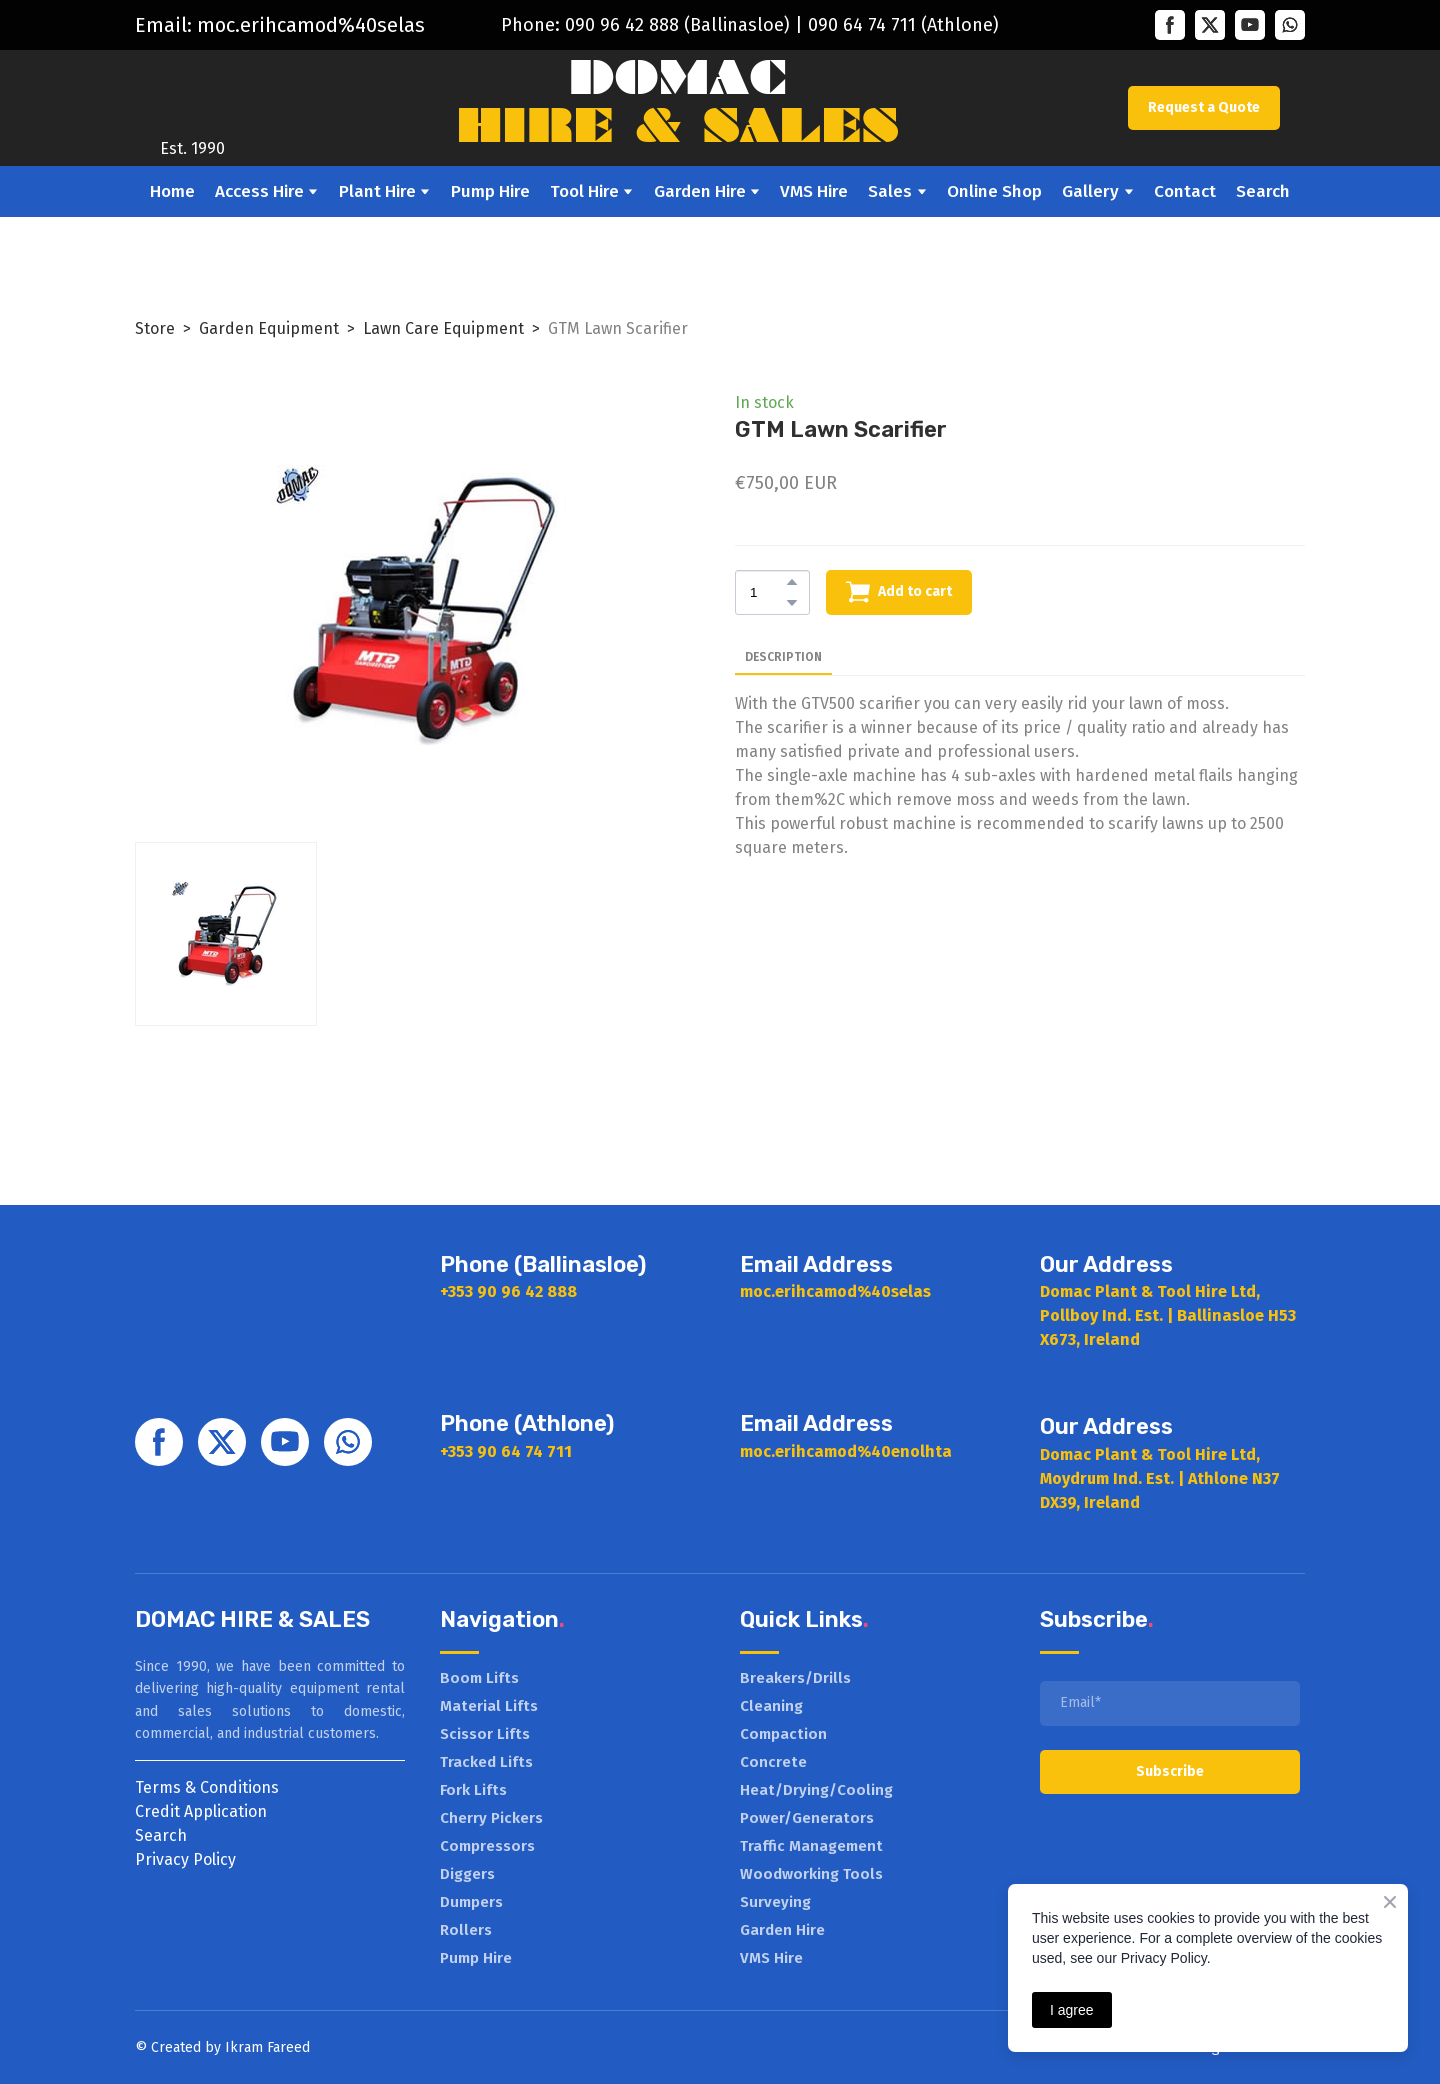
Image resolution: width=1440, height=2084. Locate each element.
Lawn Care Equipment (443, 328)
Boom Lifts (479, 1678)
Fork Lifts (473, 1790)
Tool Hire (584, 191)
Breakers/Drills (795, 1678)
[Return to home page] (193, 93)
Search (1263, 191)
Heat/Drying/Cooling (816, 1790)
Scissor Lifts (485, 1734)
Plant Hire (377, 191)
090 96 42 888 (622, 25)
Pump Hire (490, 191)
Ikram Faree (263, 2047)
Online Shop (994, 191)
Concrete (773, 1762)
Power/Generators (807, 1818)
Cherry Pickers (491, 1818)
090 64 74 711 (862, 25)
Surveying (775, 1902)
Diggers (467, 1874)
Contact (1185, 191)
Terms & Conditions (207, 1787)
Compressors (487, 1846)
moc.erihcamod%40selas (311, 25)
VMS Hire (814, 191)
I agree (1072, 2010)
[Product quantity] (767, 592)
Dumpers (471, 1902)
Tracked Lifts (486, 1762)
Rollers (466, 1930)
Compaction (783, 1734)
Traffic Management (811, 1846)
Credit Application (201, 1811)
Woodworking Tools (811, 1874)
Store (155, 328)
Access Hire (259, 191)
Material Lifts (489, 1706)
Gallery (1090, 191)
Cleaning (771, 1706)
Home (172, 191)
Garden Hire (700, 191)
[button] (1170, 25)
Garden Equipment (269, 328)
